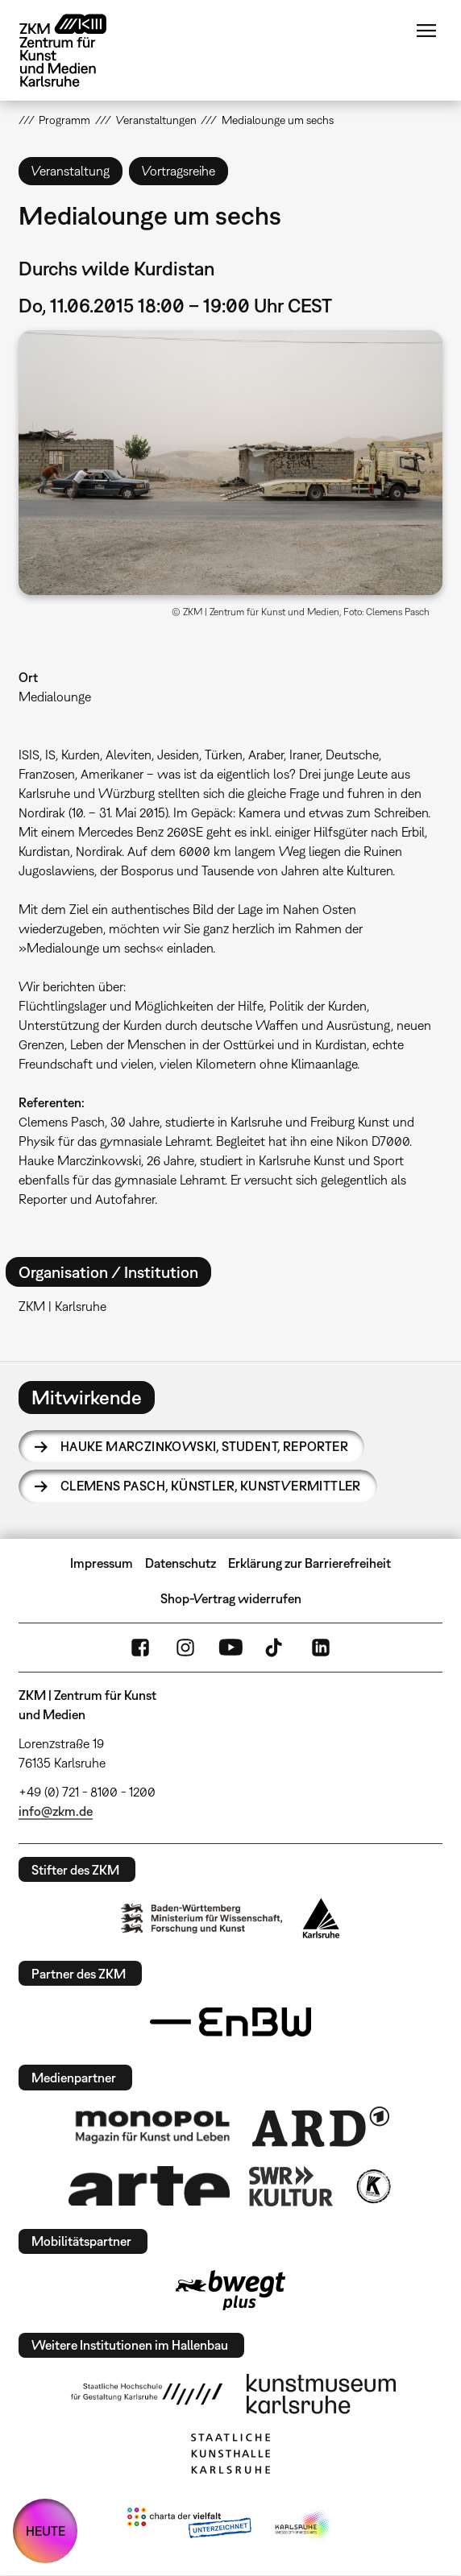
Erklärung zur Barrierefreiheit (309, 1563)
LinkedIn (321, 1647)
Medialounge (55, 696)
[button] (230, 462)
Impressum (101, 1563)
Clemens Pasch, (210, 1485)
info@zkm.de (56, 1811)
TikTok (276, 1647)
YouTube (230, 1647)
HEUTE (45, 2531)
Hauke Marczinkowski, (204, 1446)
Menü (426, 30)
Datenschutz (180, 1563)
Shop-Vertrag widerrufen (230, 1598)
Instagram (185, 1647)
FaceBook (140, 1647)
